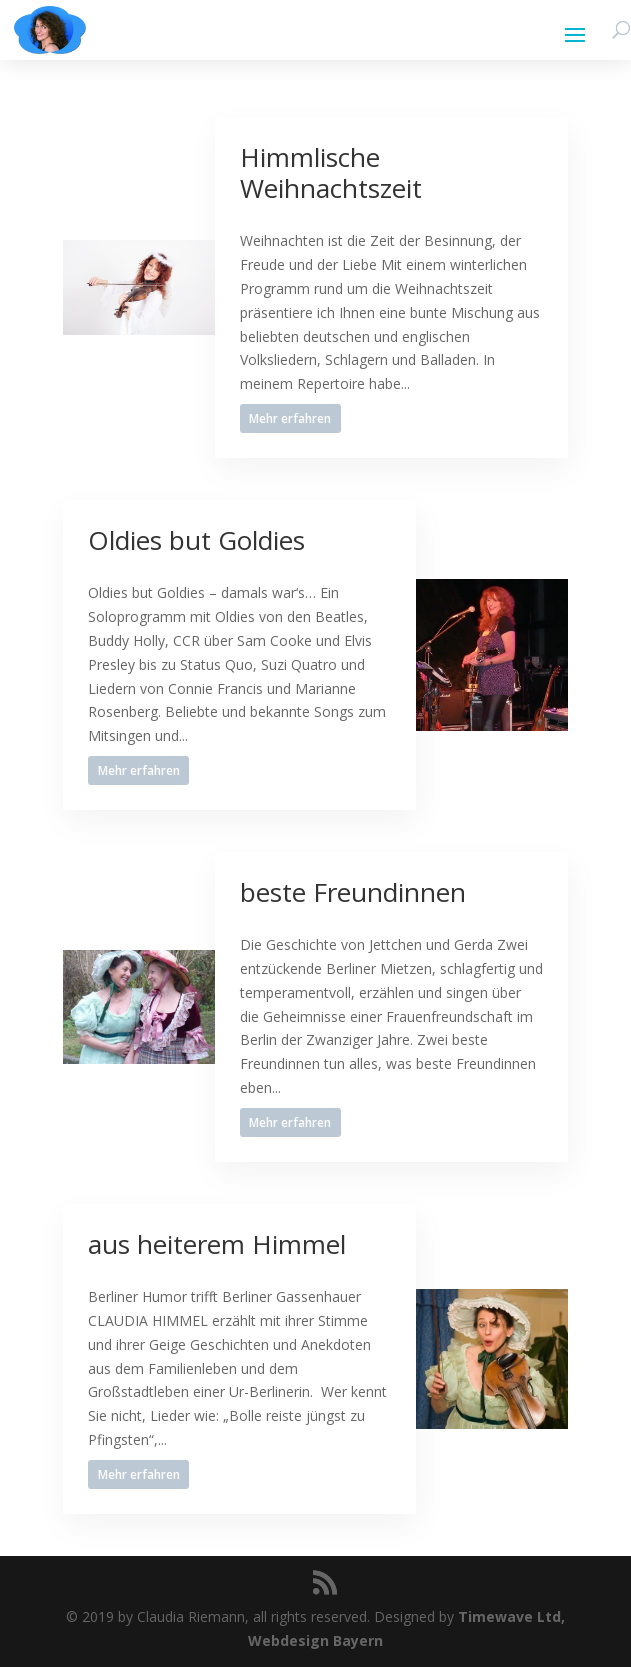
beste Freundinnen (353, 892)
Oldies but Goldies (196, 540)
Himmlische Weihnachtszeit (331, 172)
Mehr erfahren (290, 418)
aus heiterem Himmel (217, 1244)
